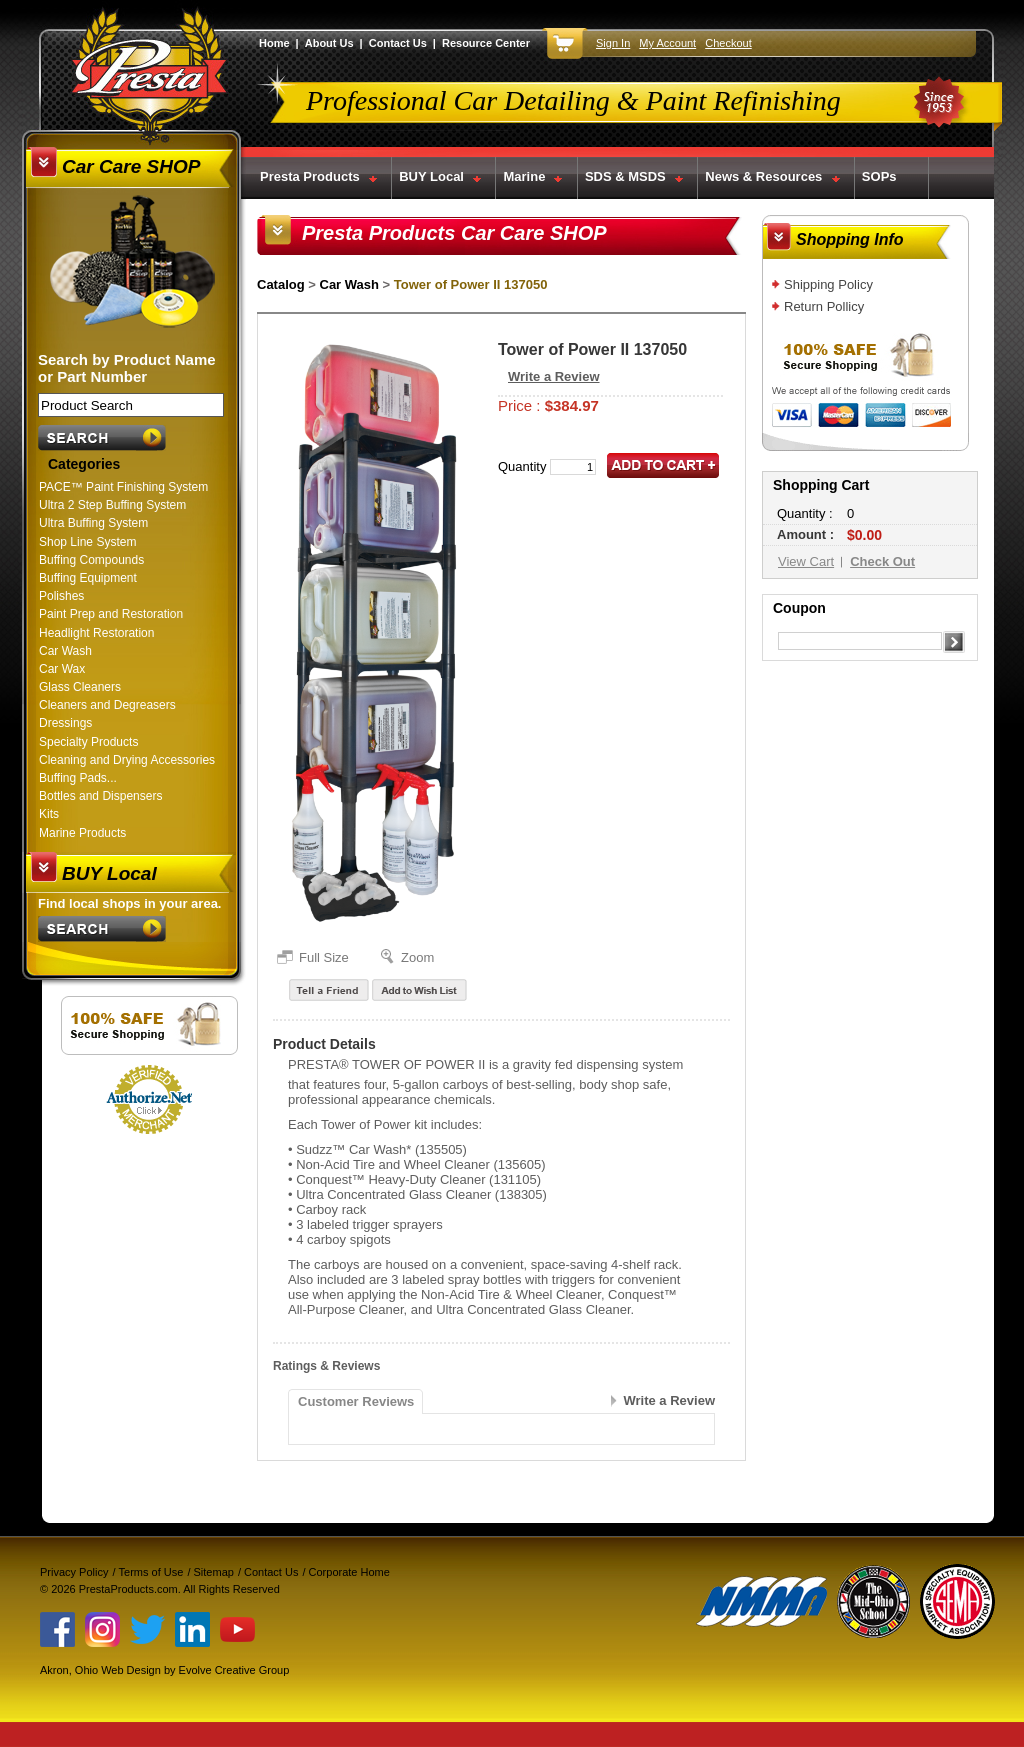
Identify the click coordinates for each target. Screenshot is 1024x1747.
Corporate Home (349, 1572)
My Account (667, 43)
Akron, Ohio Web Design (100, 1670)
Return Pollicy (824, 306)
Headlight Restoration (96, 633)
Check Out (882, 561)
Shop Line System (87, 542)
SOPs (879, 176)
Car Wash (65, 651)
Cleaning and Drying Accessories (127, 760)
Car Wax (62, 669)
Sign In (613, 43)
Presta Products (310, 176)
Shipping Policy (828, 284)
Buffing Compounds (91, 560)
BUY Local (431, 176)
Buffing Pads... (78, 778)
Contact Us (398, 43)
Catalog (281, 284)
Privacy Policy (74, 1572)
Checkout (728, 43)
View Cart (806, 561)
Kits (49, 814)
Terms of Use (151, 1572)
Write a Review (554, 376)
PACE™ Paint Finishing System (123, 487)
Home (274, 43)
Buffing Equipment (88, 578)
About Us (329, 43)
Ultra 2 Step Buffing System (112, 505)
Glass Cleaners (80, 687)
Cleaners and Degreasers (107, 705)
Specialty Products (88, 742)
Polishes (61, 596)
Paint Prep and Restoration (111, 614)
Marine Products (82, 833)
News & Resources (763, 176)
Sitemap (214, 1572)
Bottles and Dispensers (100, 796)
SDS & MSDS (625, 176)
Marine (524, 176)
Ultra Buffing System (93, 523)
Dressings (65, 723)
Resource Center (486, 43)
